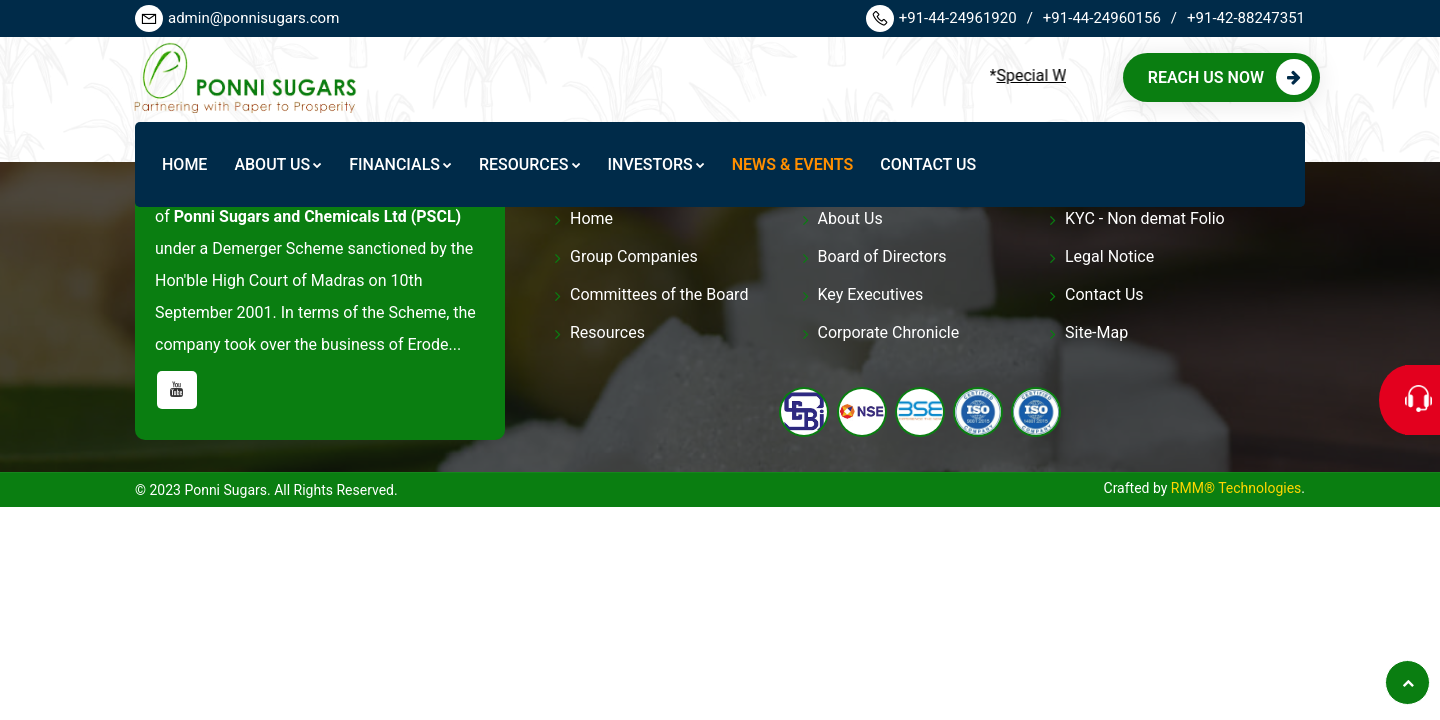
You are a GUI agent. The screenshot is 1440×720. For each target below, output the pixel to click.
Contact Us (1104, 294)
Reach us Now (1230, 77)
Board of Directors (882, 256)
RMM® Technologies (1236, 488)
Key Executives (871, 294)
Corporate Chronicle (889, 332)
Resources (607, 332)
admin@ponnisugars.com (237, 18)
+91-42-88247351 (1246, 18)
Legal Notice (1109, 256)
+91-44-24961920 (949, 18)
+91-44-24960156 (1110, 18)
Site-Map (1096, 332)
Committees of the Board (659, 294)
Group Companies (634, 256)
